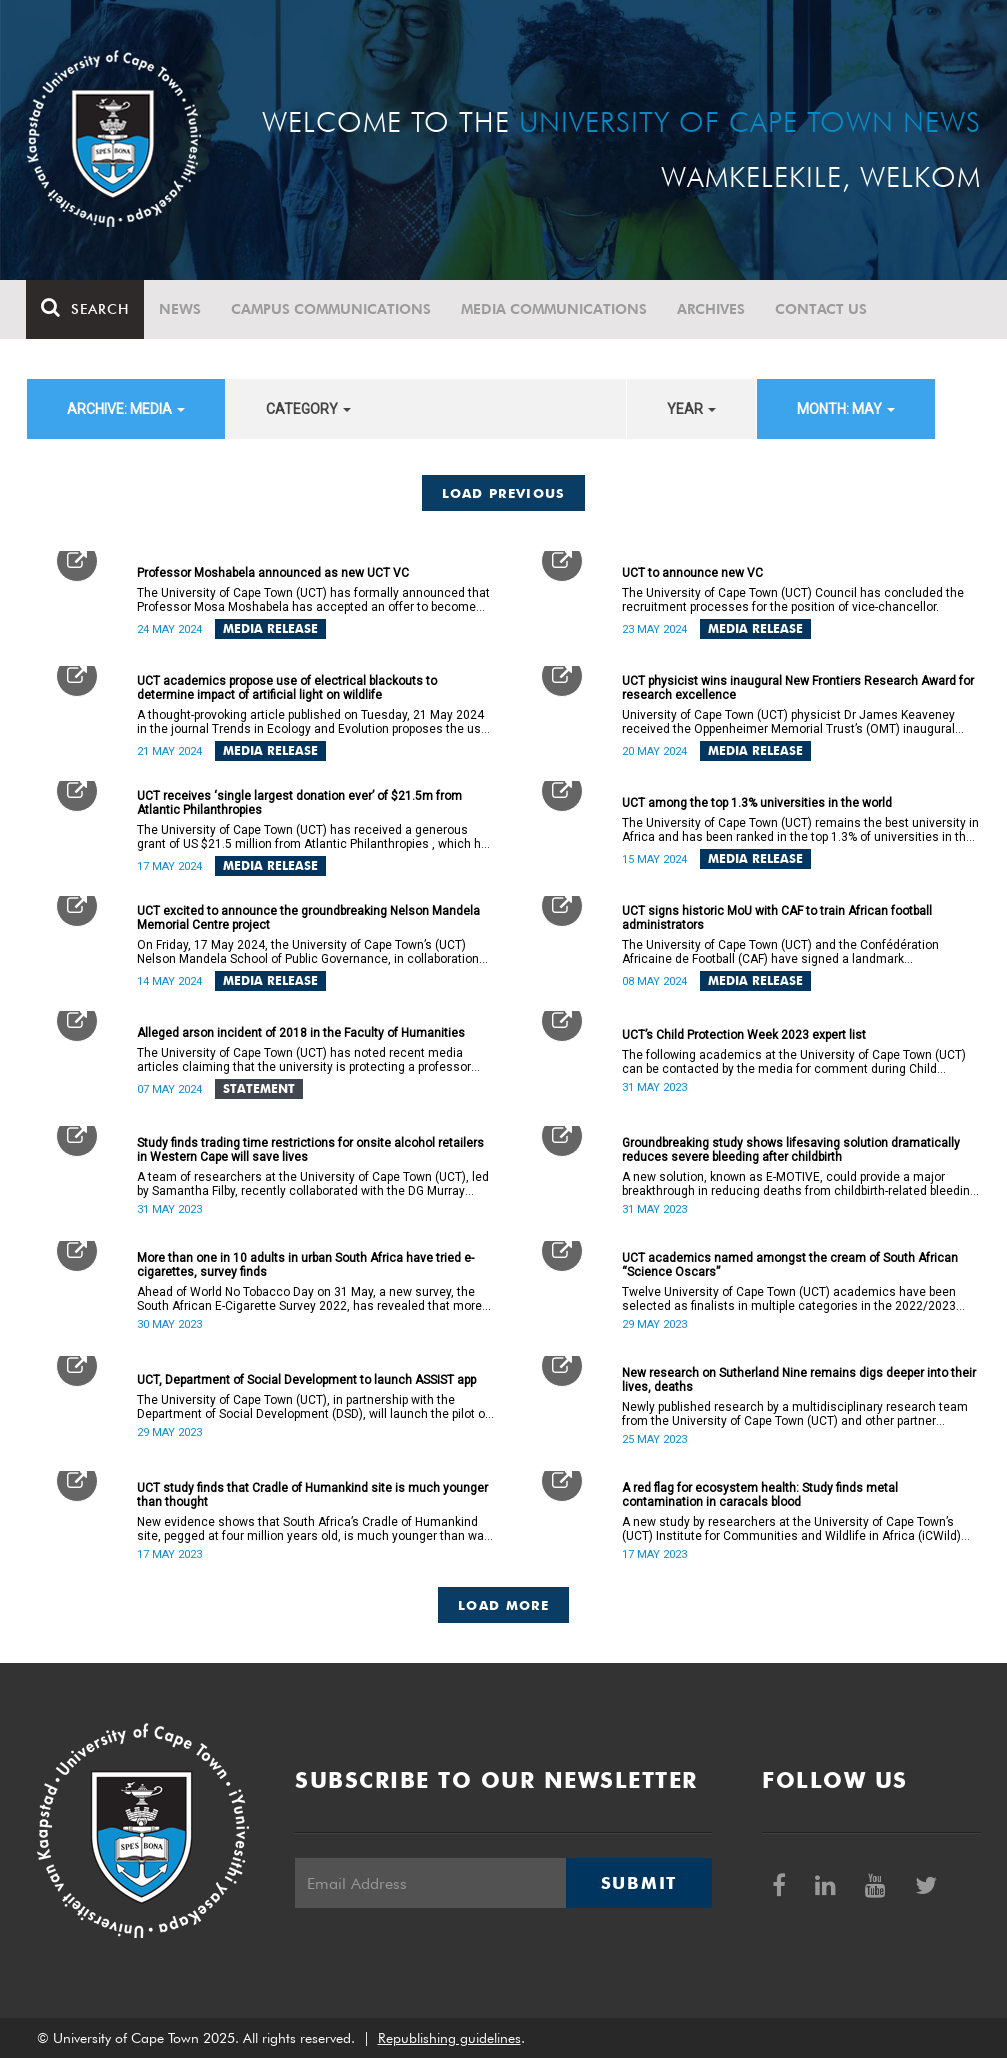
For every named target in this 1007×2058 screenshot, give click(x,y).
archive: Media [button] (126, 409)
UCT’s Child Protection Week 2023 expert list (744, 1035)
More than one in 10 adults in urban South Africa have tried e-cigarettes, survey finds (305, 1265)
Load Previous (504, 493)
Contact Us (822, 309)
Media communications (555, 309)
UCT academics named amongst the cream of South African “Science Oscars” (790, 1265)
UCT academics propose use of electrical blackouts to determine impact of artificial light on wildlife (287, 688)
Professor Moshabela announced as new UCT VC (273, 573)
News (181, 309)
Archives (712, 309)
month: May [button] (846, 409)
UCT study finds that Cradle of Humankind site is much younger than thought (312, 1495)
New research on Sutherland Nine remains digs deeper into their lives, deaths (799, 1380)
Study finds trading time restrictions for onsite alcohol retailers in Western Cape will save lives (310, 1150)
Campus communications (332, 309)
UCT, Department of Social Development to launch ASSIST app (306, 1380)
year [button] (691, 409)
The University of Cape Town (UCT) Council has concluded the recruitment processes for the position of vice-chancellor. (793, 600)
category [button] (308, 409)
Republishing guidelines (449, 2038)
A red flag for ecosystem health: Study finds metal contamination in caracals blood (760, 1495)
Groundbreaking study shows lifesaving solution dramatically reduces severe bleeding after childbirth (791, 1150)
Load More (503, 1605)
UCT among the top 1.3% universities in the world (757, 803)
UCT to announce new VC (692, 573)
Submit (639, 1883)
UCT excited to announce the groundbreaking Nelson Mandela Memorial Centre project (308, 918)
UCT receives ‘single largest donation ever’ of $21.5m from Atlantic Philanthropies (299, 803)
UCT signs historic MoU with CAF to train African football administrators (777, 918)
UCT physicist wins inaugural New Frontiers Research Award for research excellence (798, 688)
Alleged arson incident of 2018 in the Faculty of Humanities (301, 1033)
